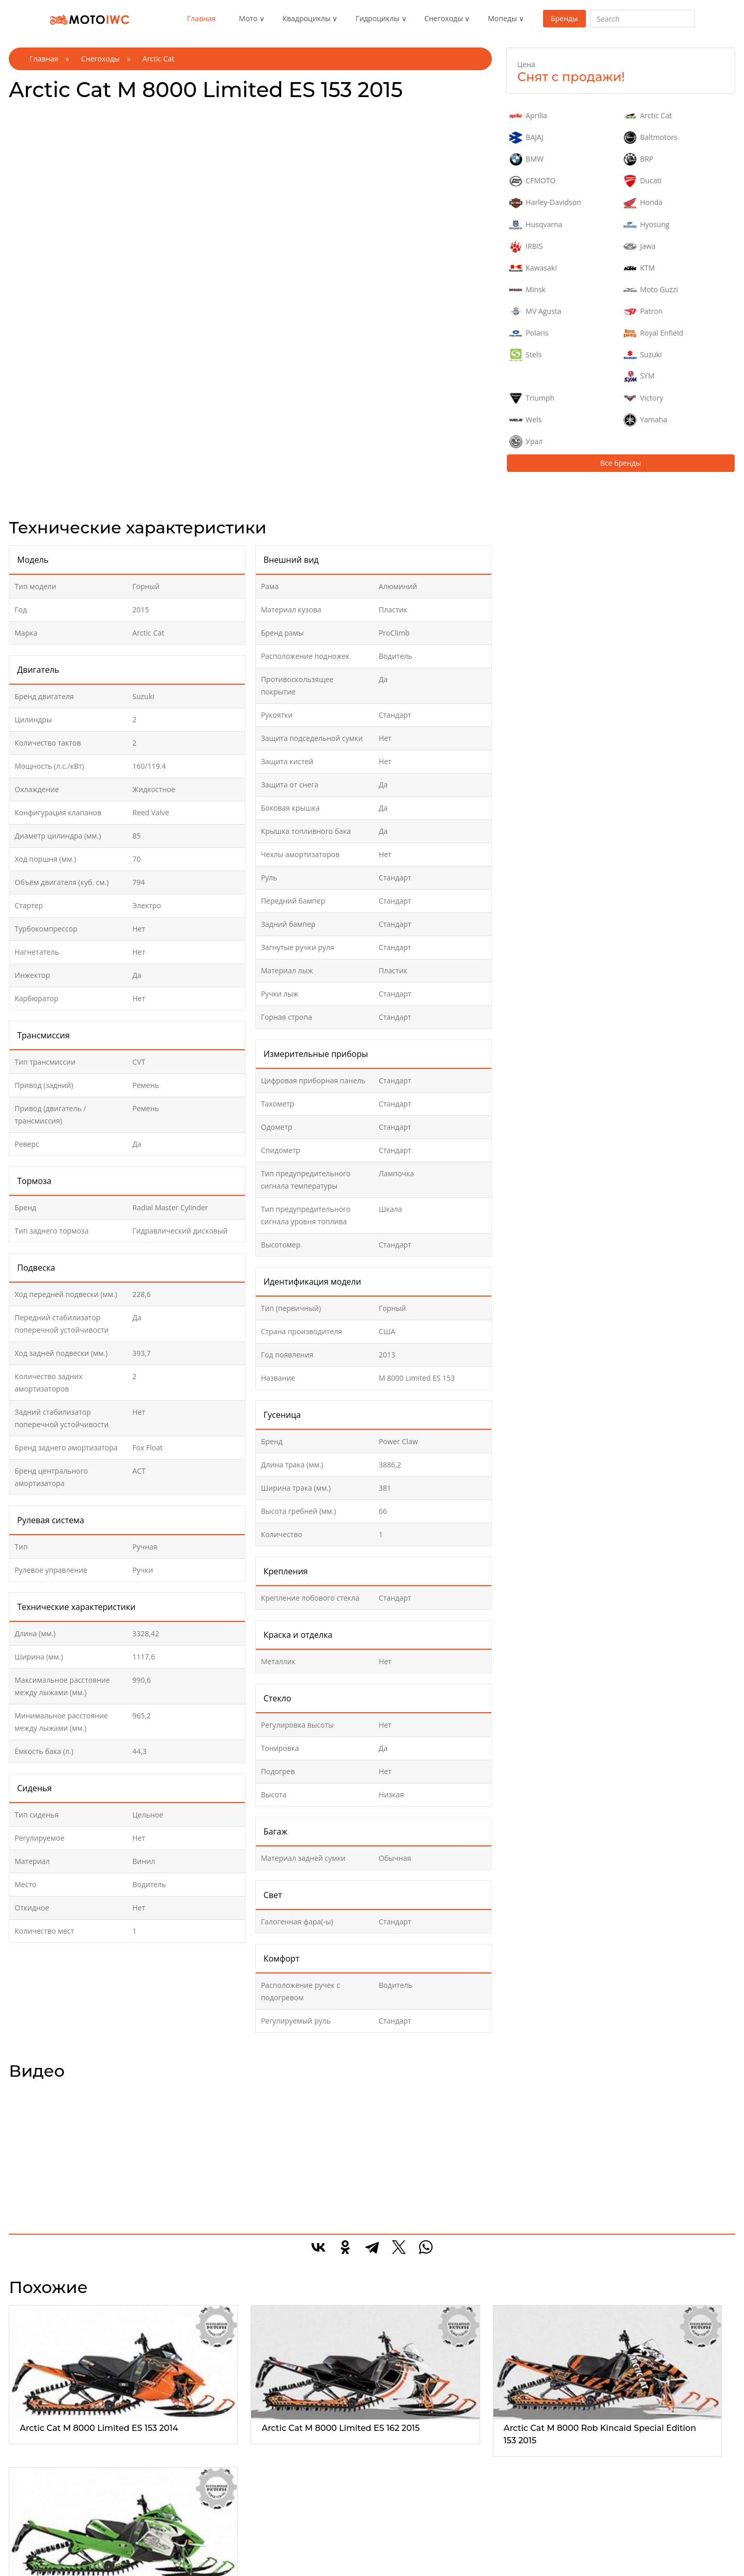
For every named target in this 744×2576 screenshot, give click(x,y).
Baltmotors (650, 137)
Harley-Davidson (545, 202)
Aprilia (528, 115)
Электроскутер (522, 2567)
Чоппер (34, 2554)
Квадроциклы (307, 18)
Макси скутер (520, 2530)
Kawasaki (533, 268)
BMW (526, 159)
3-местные (277, 2554)
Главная (201, 18)
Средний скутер (525, 2554)
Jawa (640, 246)
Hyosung (647, 224)
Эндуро (34, 2530)
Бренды (564, 18)
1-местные (277, 2530)
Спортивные (162, 2542)
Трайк (31, 2567)
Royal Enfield (653, 333)
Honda (643, 202)
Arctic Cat (648, 115)
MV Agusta (535, 311)
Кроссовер (396, 2554)
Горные (391, 2530)
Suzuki (643, 355)
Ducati (642, 181)
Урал (525, 442)
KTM (639, 268)
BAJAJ (526, 137)
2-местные (277, 2542)
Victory (643, 398)
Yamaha (645, 420)
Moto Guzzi (651, 289)
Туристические (166, 2554)
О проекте (634, 2517)
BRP (638, 159)
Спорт (31, 2542)
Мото (248, 18)
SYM (639, 376)
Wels (525, 420)
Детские (392, 2542)
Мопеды (502, 18)
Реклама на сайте (646, 2530)
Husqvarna (535, 224)
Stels (525, 355)
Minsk (527, 289)
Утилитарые (161, 2530)
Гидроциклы (377, 18)
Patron (643, 311)
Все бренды (620, 463)
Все (27, 2517)
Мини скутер (519, 2542)
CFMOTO (532, 181)
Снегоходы (443, 18)
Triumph (531, 398)
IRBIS (526, 246)
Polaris (528, 333)
